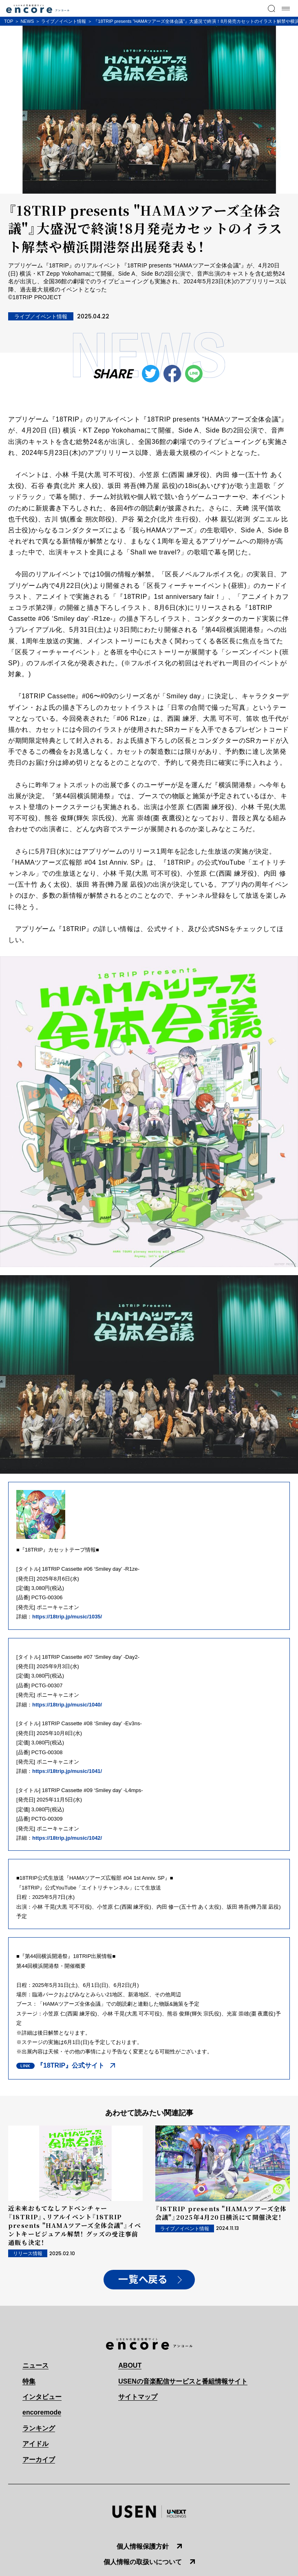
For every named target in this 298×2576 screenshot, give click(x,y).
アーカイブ (38, 2459)
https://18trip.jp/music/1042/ (67, 1838)
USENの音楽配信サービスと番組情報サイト (182, 2381)
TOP (8, 21)
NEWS (27, 21)
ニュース (35, 2365)
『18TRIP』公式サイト (70, 2065)
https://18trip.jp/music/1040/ (67, 1705)
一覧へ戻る (142, 2279)
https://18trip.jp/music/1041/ (67, 1771)
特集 (28, 2381)
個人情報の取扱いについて (143, 2561)
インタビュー (42, 2396)
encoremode (41, 2412)
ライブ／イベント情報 (63, 21)
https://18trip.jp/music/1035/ (67, 1617)
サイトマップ (137, 2396)
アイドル (35, 2443)
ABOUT (129, 2365)
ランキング (38, 2428)
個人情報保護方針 (143, 2546)
